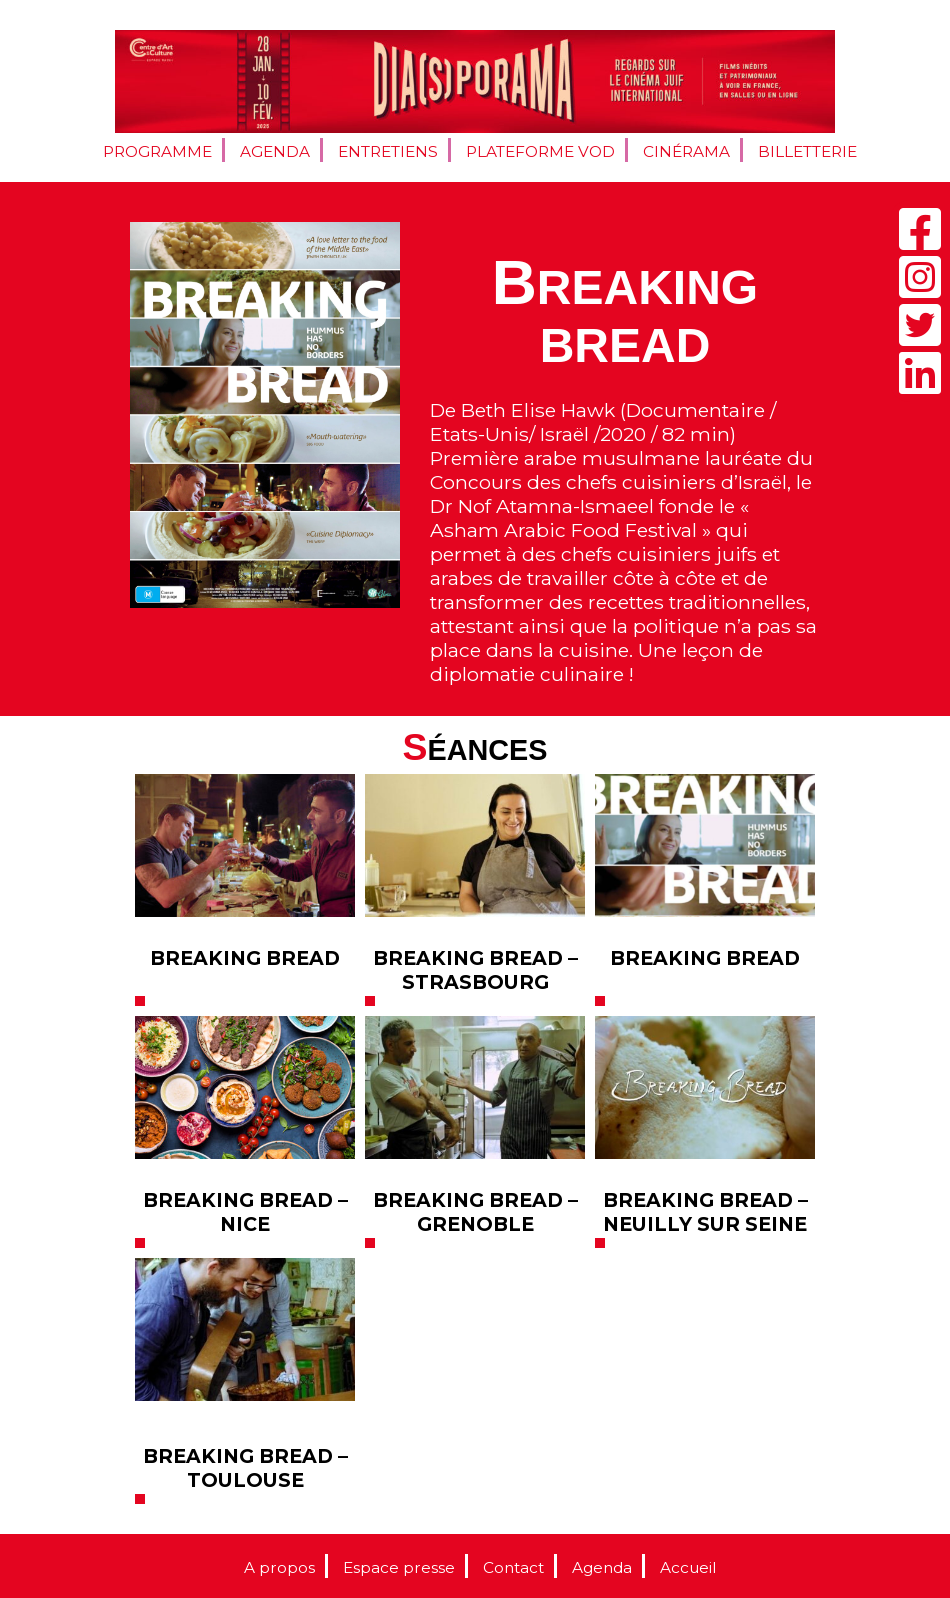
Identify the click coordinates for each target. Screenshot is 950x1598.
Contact (513, 1567)
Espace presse (399, 1567)
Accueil (688, 1567)
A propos (279, 1567)
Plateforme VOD (540, 151)
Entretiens (388, 151)
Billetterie (807, 151)
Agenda (275, 151)
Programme (157, 151)
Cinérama (686, 151)
